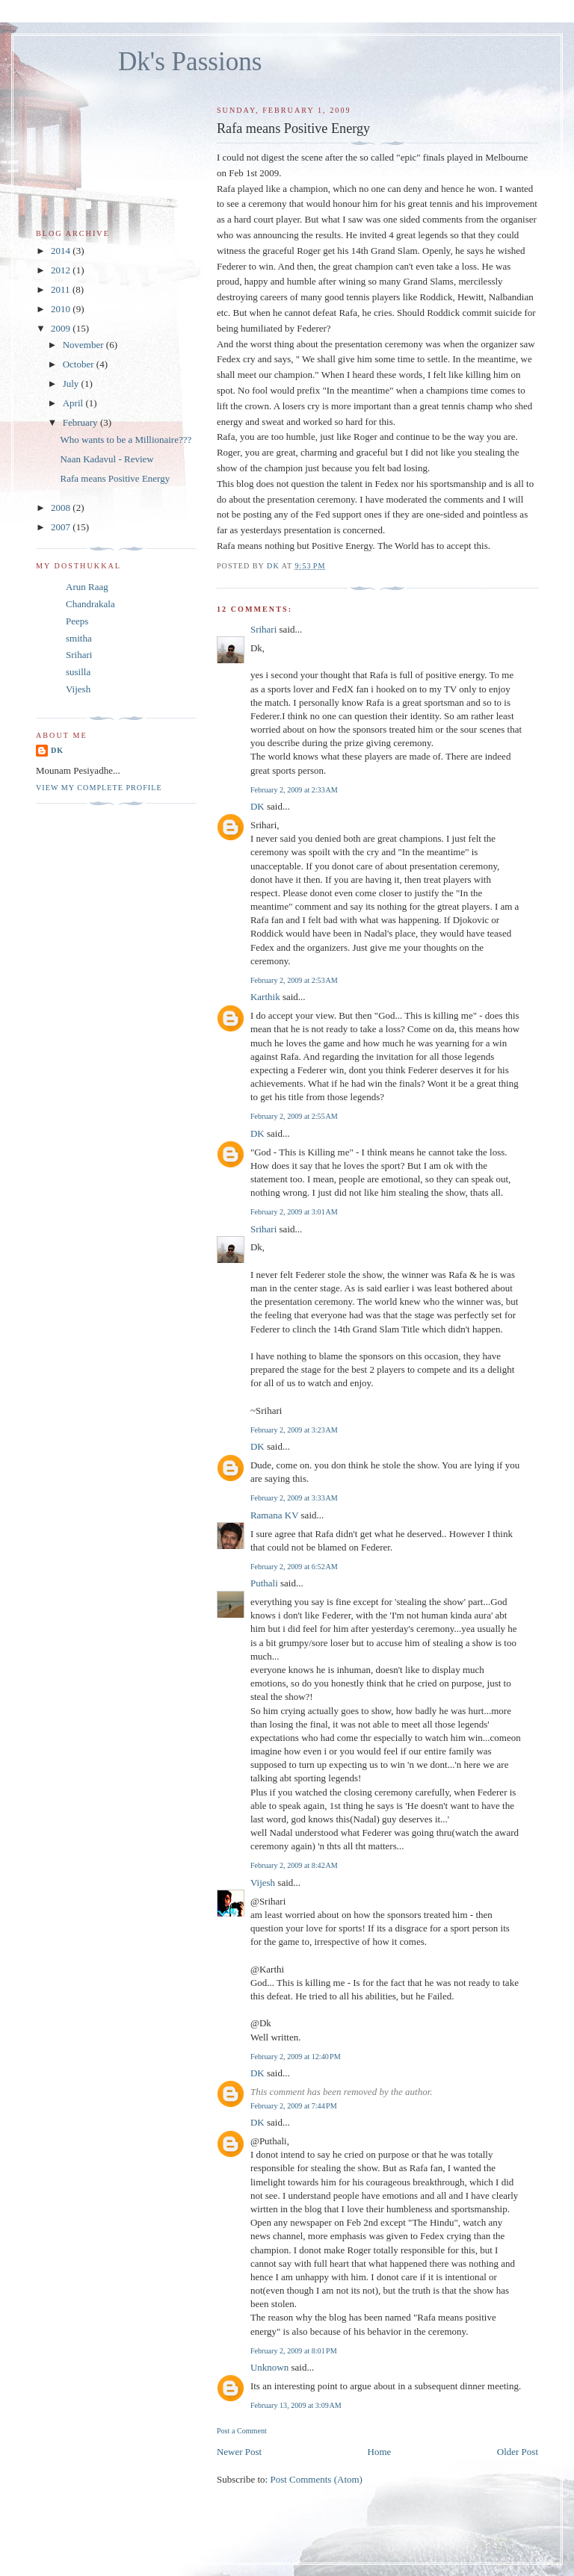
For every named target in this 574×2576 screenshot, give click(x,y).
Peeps (77, 621)
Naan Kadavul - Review (106, 459)
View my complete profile (99, 787)
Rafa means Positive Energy (115, 478)
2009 (61, 328)
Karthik (265, 996)
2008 (61, 507)
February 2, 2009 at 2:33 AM (294, 790)
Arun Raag (87, 586)
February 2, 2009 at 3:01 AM (294, 1212)
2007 (61, 527)
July (72, 383)
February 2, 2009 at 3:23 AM (294, 1430)
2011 (61, 289)
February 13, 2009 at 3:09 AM (296, 2405)
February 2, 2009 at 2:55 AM (294, 1116)
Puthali (264, 1583)
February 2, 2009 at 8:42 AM (294, 1865)
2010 (61, 308)
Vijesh (262, 1882)
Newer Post (239, 2451)
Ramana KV (274, 1515)
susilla (78, 671)
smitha (79, 638)
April (74, 403)
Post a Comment (242, 2431)
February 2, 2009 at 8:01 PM (293, 2351)
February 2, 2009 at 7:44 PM (293, 2106)
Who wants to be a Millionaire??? (125, 439)
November (84, 344)
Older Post (517, 2451)
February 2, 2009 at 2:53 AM (294, 980)
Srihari (263, 629)
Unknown (269, 2367)
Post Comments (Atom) (316, 2479)
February (81, 422)
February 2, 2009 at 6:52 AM (294, 1566)
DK (257, 806)
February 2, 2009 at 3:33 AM (294, 1498)
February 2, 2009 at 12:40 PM (295, 2056)
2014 (61, 250)
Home (380, 2451)
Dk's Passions (190, 61)
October (79, 364)
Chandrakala (90, 603)
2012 (61, 270)
